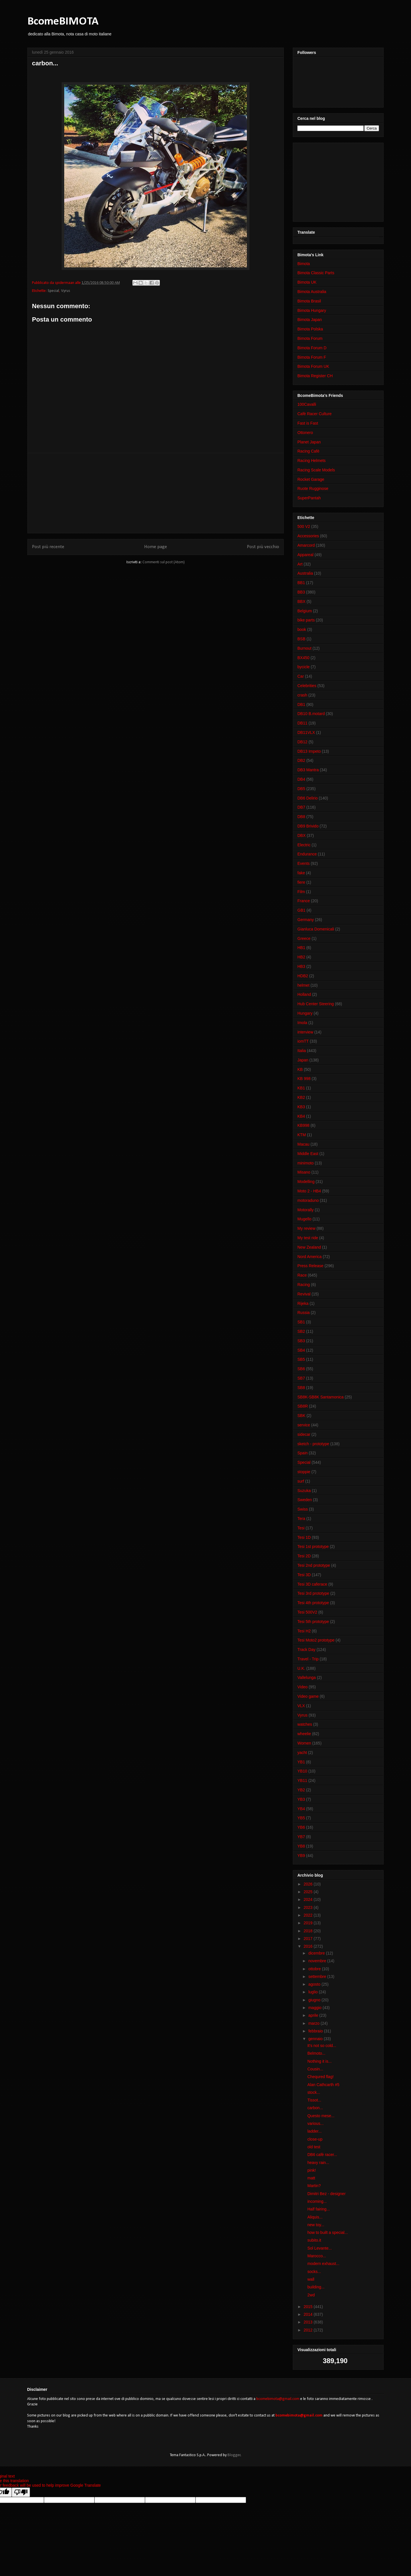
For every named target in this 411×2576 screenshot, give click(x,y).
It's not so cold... (321, 2045)
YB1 (301, 1762)
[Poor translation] (21, 2492)
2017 (309, 1938)
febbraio (316, 2031)
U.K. (301, 1668)
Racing (303, 1284)
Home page (155, 546)
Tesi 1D (304, 1537)
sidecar (303, 1434)
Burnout (304, 648)
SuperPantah (309, 498)
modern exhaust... (323, 2263)
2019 (309, 1923)
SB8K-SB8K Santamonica (320, 1397)
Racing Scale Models (316, 470)
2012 (309, 2330)
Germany (305, 919)
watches (304, 1724)
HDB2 (302, 976)
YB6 (301, 1827)
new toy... (315, 2224)
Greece (304, 938)
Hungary (305, 1013)
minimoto (305, 1163)
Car (300, 676)
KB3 (301, 1107)
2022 (309, 1915)
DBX (301, 835)
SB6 (301, 1368)
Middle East (307, 1153)
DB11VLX (306, 732)
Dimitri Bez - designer (326, 2193)
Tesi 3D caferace (312, 1584)
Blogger (234, 2455)
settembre (317, 1976)
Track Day (306, 1649)
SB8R (302, 1406)
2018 (309, 1931)
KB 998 (304, 1078)
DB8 (301, 816)
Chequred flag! (320, 2076)
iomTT (303, 1041)
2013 (309, 2322)
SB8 (301, 1387)
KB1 (301, 1088)
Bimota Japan (309, 319)
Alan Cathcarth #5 (323, 2084)
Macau (303, 1144)
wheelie (304, 1733)
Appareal (305, 554)
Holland (304, 994)
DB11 (302, 723)
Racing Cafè (308, 451)
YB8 (301, 1846)
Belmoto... (316, 2053)
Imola (302, 1022)
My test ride (307, 1237)
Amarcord (306, 545)
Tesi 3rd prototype (313, 1593)
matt (311, 2178)
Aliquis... (315, 2217)
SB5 (301, 1359)
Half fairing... (318, 2209)
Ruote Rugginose (312, 488)
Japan (302, 1060)
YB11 (302, 1780)
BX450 (303, 657)
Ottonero (305, 432)
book (301, 629)
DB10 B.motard (311, 713)
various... (315, 2123)
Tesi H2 (304, 1631)
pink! (311, 2170)
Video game (308, 1696)
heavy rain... (318, 2162)
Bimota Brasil (309, 301)
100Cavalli (306, 404)
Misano (303, 1172)
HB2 (301, 957)
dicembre (317, 1953)
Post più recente (48, 546)
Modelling (306, 1181)
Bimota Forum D (312, 348)
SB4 (301, 1350)
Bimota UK (307, 282)
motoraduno (308, 1200)
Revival (304, 1294)
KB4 (301, 1116)
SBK (301, 1415)
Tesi (301, 1528)
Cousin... (315, 2069)
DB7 (301, 807)
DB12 (302, 742)
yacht (302, 1752)
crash (302, 695)
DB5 (301, 788)
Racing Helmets (311, 460)
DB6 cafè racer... (322, 2154)
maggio (315, 2007)
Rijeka (303, 1303)
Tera (301, 1518)
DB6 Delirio (307, 798)
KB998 (303, 1125)
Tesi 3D (304, 1574)
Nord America (309, 1256)
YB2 (301, 1790)
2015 (309, 2306)
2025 (309, 1891)
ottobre (315, 1969)
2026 (309, 1884)
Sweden (304, 1499)
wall (310, 2279)
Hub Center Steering (315, 1004)
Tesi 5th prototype (313, 1621)
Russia (303, 1312)
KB (300, 1069)
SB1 (301, 1322)
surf (300, 1481)
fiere (301, 882)
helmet (303, 985)
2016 (309, 1946)
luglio (313, 1992)
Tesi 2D (304, 1556)
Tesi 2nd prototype (313, 1565)
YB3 (301, 1799)
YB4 (301, 1808)
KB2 (301, 1097)
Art (300, 564)
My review (306, 1228)
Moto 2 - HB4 (309, 1191)
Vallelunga (306, 1677)
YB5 (301, 1818)
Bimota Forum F (311, 357)
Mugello (304, 1219)
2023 (309, 1907)
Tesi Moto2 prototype (316, 1640)
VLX (301, 1705)
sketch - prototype (313, 1444)
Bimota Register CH (315, 376)
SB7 (301, 1378)
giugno (314, 2000)
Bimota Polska (310, 329)
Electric (304, 845)
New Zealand (309, 1247)
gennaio (316, 2038)
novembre (317, 1961)
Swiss (302, 1509)
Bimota (303, 263)
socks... (314, 2271)
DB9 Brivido (308, 826)
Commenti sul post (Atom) (163, 562)
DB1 (301, 704)
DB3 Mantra (308, 770)
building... (316, 2287)
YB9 (301, 1855)
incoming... (317, 2201)
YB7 (301, 1836)
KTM (301, 1134)
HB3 (301, 966)
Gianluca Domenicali (315, 929)
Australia (305, 573)
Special (53, 291)
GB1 (301, 910)
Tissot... (314, 2100)
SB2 (301, 1331)
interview (305, 1032)
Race (302, 1275)
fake (301, 873)
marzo (314, 2023)
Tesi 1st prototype (313, 1546)
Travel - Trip (308, 1659)
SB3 (301, 1341)
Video (302, 1687)
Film (301, 891)
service (303, 1425)
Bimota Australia (311, 291)
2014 (309, 2314)
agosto (314, 1984)
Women (304, 1743)
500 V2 (303, 526)
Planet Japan (309, 442)
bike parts (306, 620)
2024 (309, 1899)
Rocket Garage (310, 479)
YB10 (302, 1771)
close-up (315, 2139)
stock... (313, 2092)
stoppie (303, 1471)
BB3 (301, 592)
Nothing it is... (319, 2061)
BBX (301, 601)
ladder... (314, 2131)
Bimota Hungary (311, 310)
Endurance (307, 854)
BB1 (301, 582)
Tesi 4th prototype (313, 1602)
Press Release (310, 1265)
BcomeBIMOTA (62, 21)
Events (303, 863)
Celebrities (306, 685)
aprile (313, 2015)
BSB (301, 639)
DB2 (301, 760)
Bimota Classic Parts (315, 272)
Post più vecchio (263, 546)
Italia (301, 1050)
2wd (311, 2295)
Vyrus (65, 291)
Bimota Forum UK (313, 366)
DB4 (301, 779)
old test (313, 2147)
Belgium (304, 611)
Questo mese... (321, 2115)
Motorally (305, 1210)
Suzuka (304, 1490)
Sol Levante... (319, 2248)
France (303, 901)
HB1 (301, 947)
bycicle (303, 667)
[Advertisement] (155, 493)
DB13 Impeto (309, 751)
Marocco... (316, 2256)
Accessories (308, 536)
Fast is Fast (307, 423)
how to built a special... (327, 2232)
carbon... (315, 2107)
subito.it (314, 2240)
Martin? (314, 2185)
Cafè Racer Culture (314, 413)
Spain (302, 1453)
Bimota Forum (310, 338)
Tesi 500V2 (307, 1612)
